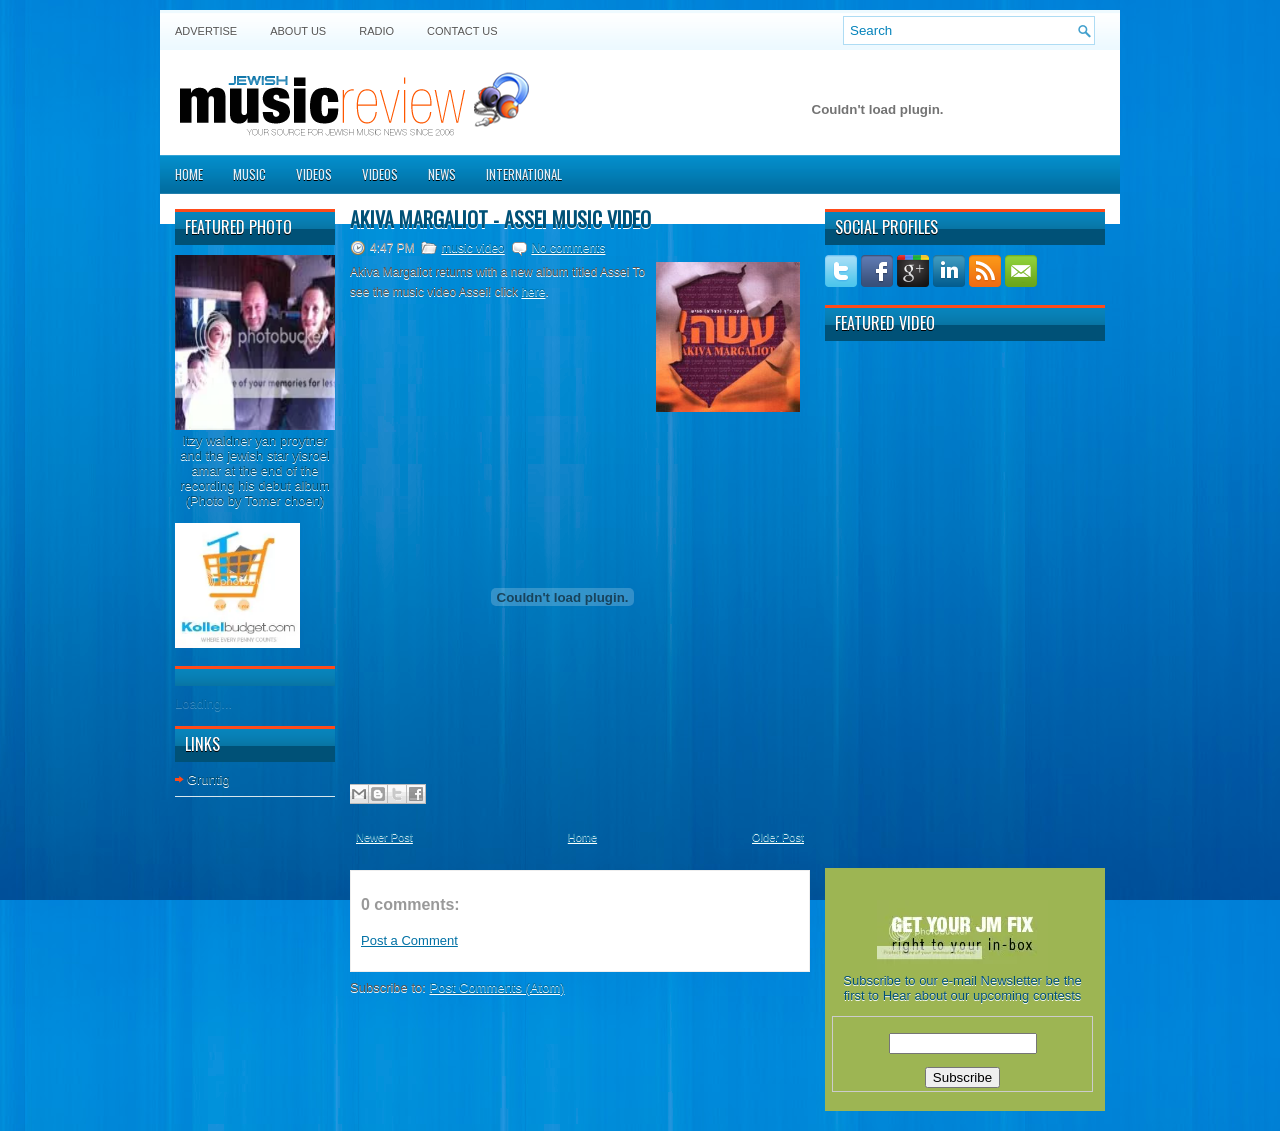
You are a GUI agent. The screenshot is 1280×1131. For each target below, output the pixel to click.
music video (472, 248)
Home (189, 174)
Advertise (206, 31)
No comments (568, 248)
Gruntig (208, 779)
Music (249, 174)
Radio (376, 31)
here (533, 292)
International (524, 174)
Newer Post (384, 837)
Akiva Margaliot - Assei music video (500, 219)
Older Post (778, 837)
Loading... (203, 703)
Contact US (462, 31)
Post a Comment (409, 940)
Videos (314, 174)
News (442, 174)
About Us (298, 31)
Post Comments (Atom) (497, 987)
